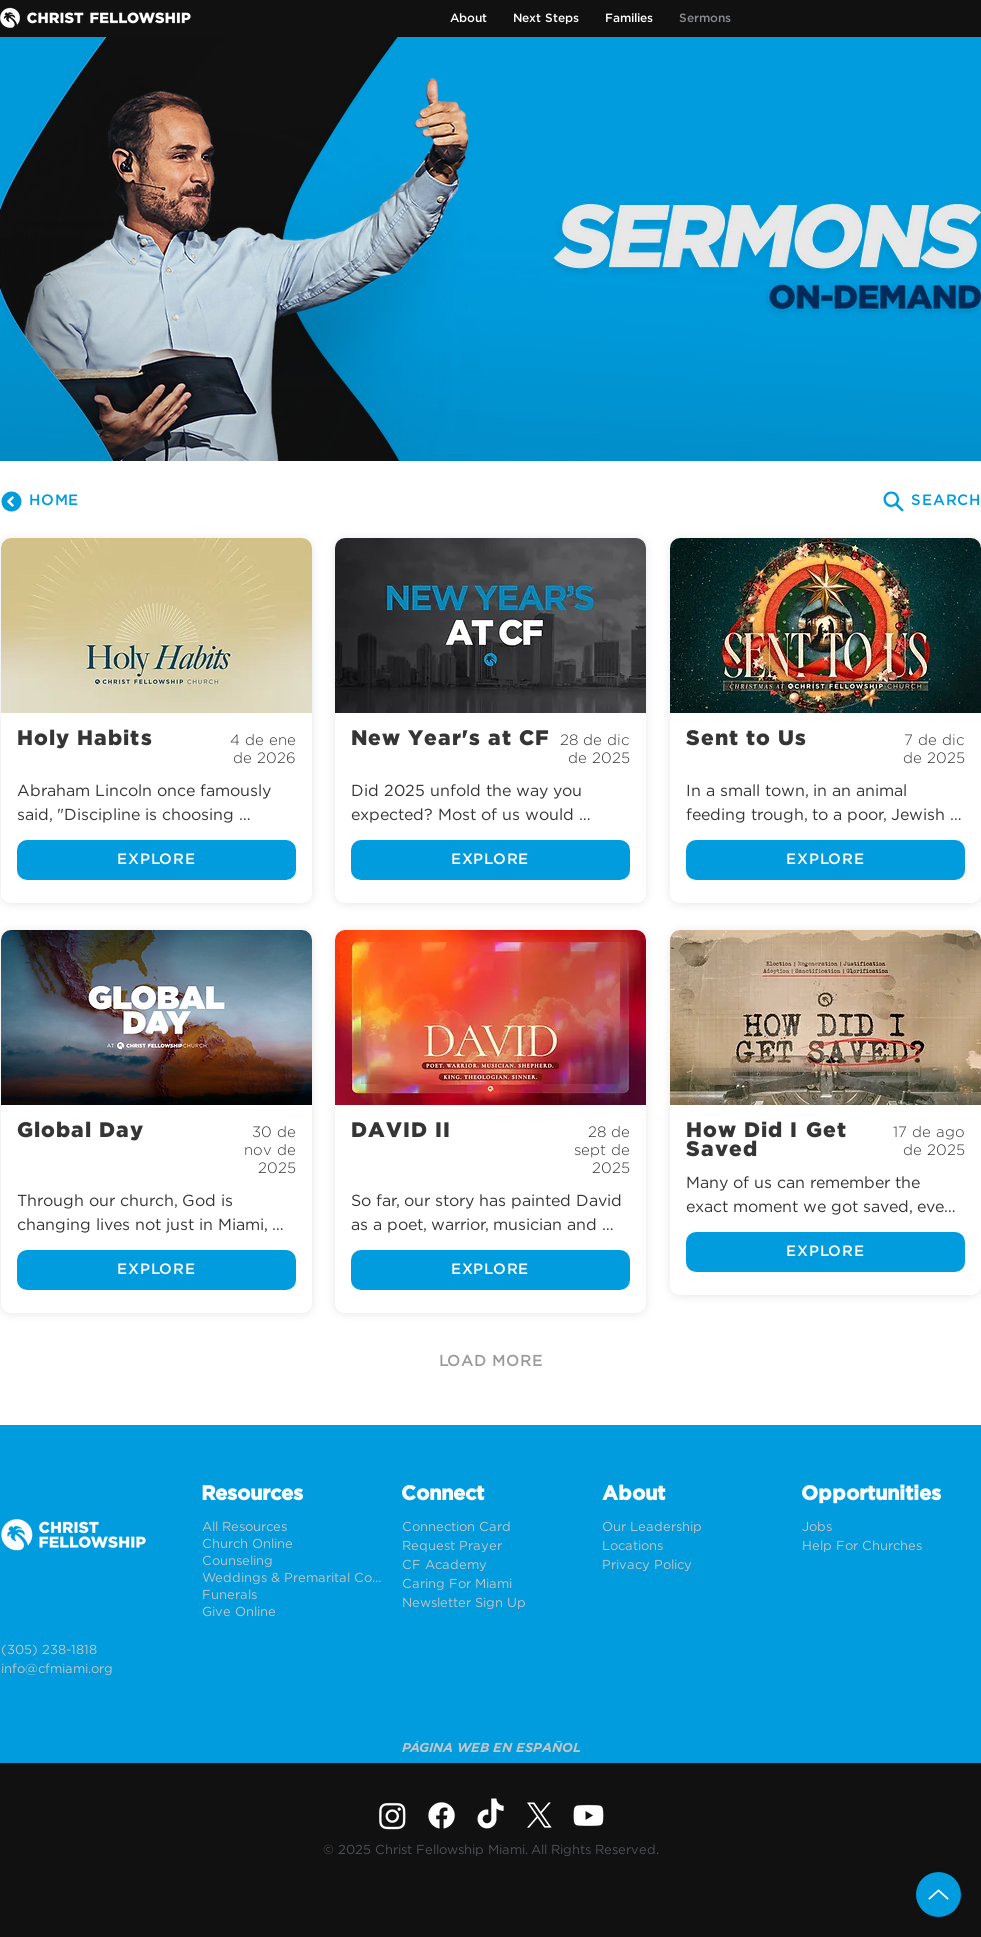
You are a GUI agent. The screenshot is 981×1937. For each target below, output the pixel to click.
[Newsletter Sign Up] (491, 1603)
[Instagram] (392, 1815)
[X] (539, 1815)
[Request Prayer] (491, 1546)
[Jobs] (891, 1527)
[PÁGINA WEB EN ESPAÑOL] (491, 1748)
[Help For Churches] (891, 1546)
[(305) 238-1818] (90, 1650)
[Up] (938, 1894)
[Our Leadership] (691, 1527)
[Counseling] (291, 1561)
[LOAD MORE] (491, 1362)
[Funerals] (291, 1595)
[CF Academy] (491, 1565)
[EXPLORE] (156, 860)
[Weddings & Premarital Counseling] (291, 1578)
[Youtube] (588, 1815)
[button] (468, 18)
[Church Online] (291, 1544)
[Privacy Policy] (691, 1565)
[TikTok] (490, 1815)
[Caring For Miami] (491, 1584)
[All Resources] (291, 1527)
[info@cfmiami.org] (90, 1669)
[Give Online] (291, 1612)
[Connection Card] (491, 1527)
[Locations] (691, 1546)
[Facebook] (441, 1815)
